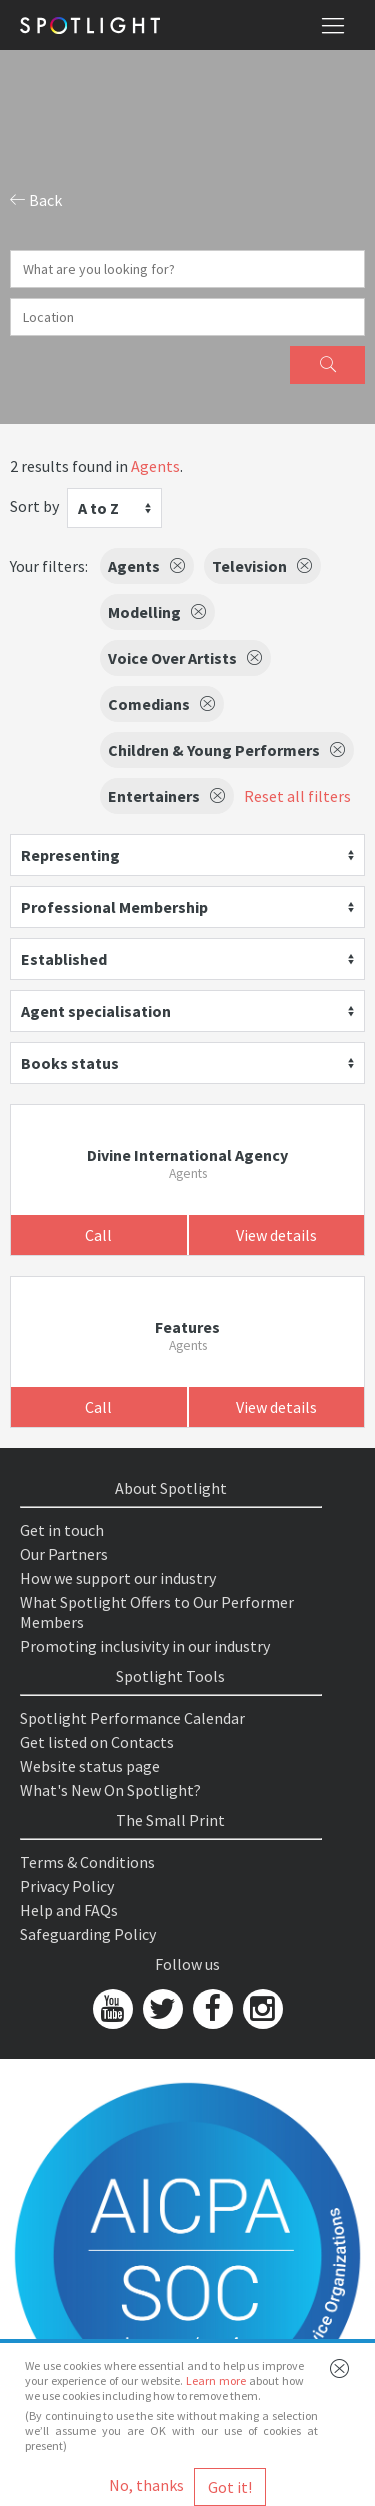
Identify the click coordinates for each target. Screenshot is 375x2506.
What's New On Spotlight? (110, 1790)
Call (98, 1235)
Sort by (34, 506)
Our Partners (64, 1554)
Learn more (216, 2380)
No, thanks (146, 2485)
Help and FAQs (69, 1910)
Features (187, 1327)
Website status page (90, 1766)
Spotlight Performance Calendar (132, 1718)
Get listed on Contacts (97, 1742)
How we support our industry (118, 1578)
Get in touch (62, 1530)
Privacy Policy (67, 1886)
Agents (155, 466)
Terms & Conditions (87, 1862)
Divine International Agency (187, 1155)
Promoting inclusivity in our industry (145, 1646)
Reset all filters (297, 796)
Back (36, 200)
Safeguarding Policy (88, 1934)
